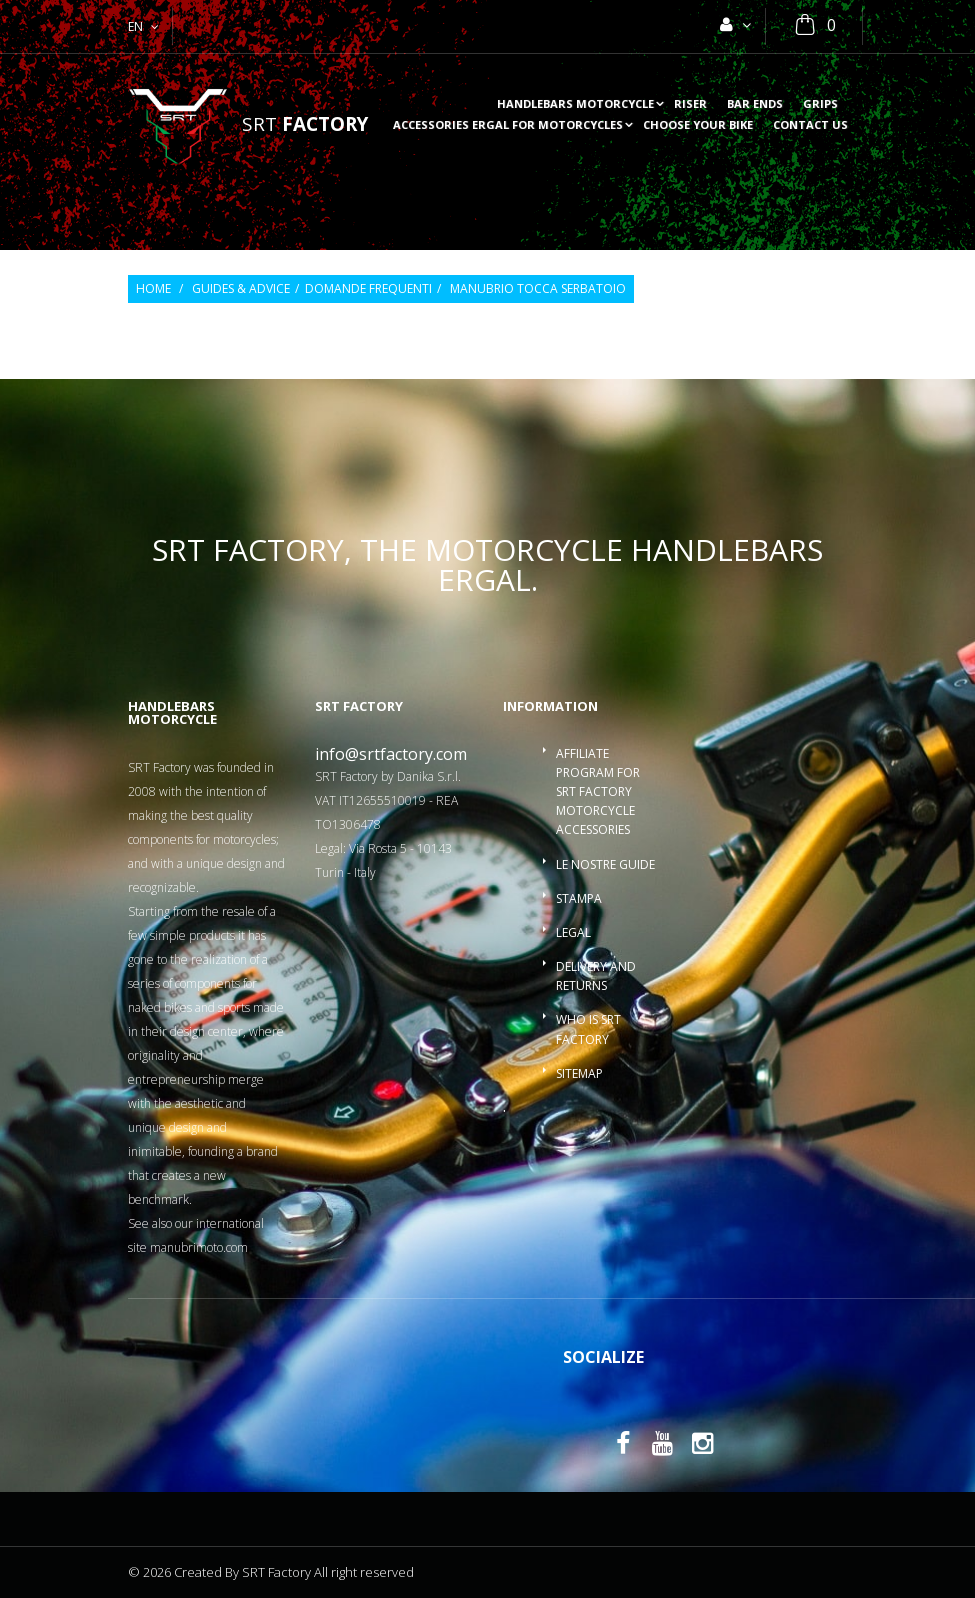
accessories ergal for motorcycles (508, 125)
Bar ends (755, 104)
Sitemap (579, 1073)
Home (153, 289)
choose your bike (698, 125)
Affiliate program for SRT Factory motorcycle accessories (598, 792)
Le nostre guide (605, 864)
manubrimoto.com (199, 1247)
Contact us (810, 125)
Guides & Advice (241, 289)
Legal (573, 932)
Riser (690, 104)
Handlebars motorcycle (575, 104)
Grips (820, 104)
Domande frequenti (368, 289)
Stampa (579, 898)
